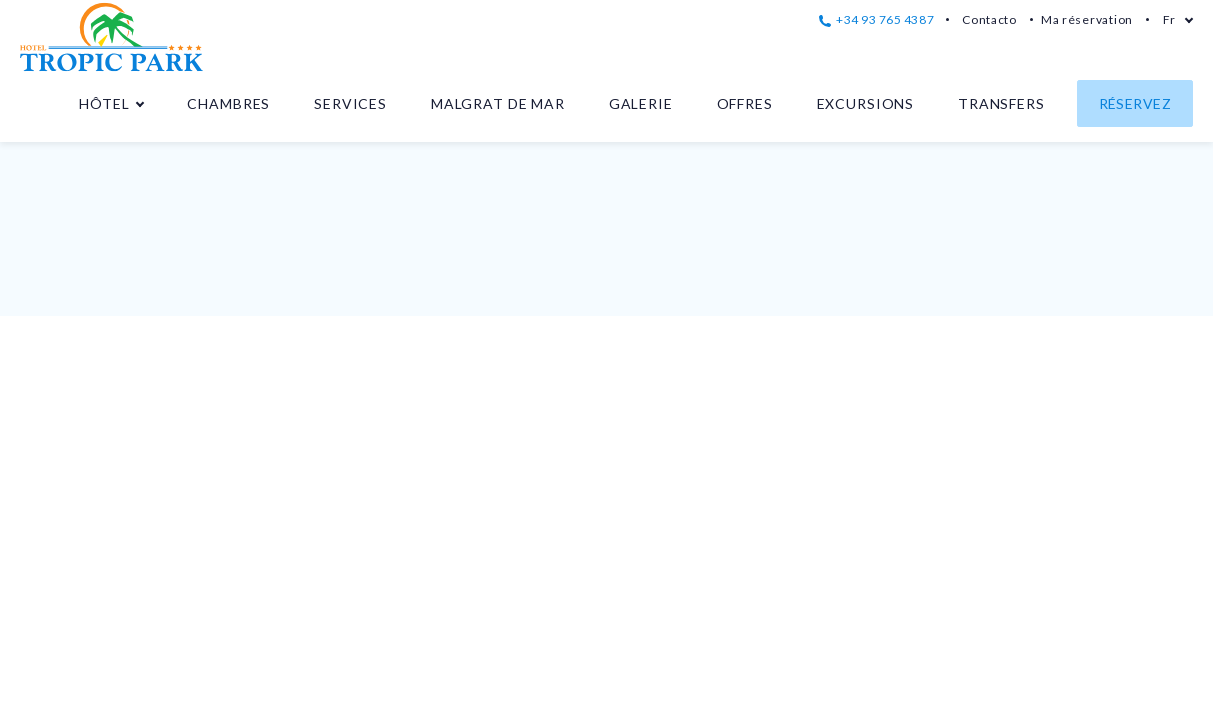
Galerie (641, 103)
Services (350, 103)
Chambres (228, 103)
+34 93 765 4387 (876, 19)
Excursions (865, 103)
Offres (745, 103)
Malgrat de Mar (498, 103)
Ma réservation (1087, 19)
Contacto (989, 19)
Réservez (1135, 103)
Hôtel (104, 103)
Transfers (1001, 103)
